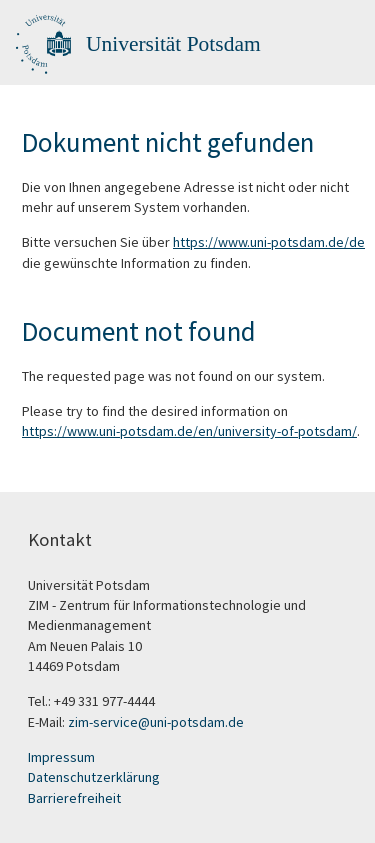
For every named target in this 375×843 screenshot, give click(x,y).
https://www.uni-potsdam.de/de (269, 242)
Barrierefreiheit (74, 798)
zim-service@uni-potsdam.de (156, 722)
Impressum (61, 757)
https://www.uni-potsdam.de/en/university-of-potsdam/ (189, 431)
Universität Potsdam (173, 44)
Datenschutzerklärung (94, 777)
